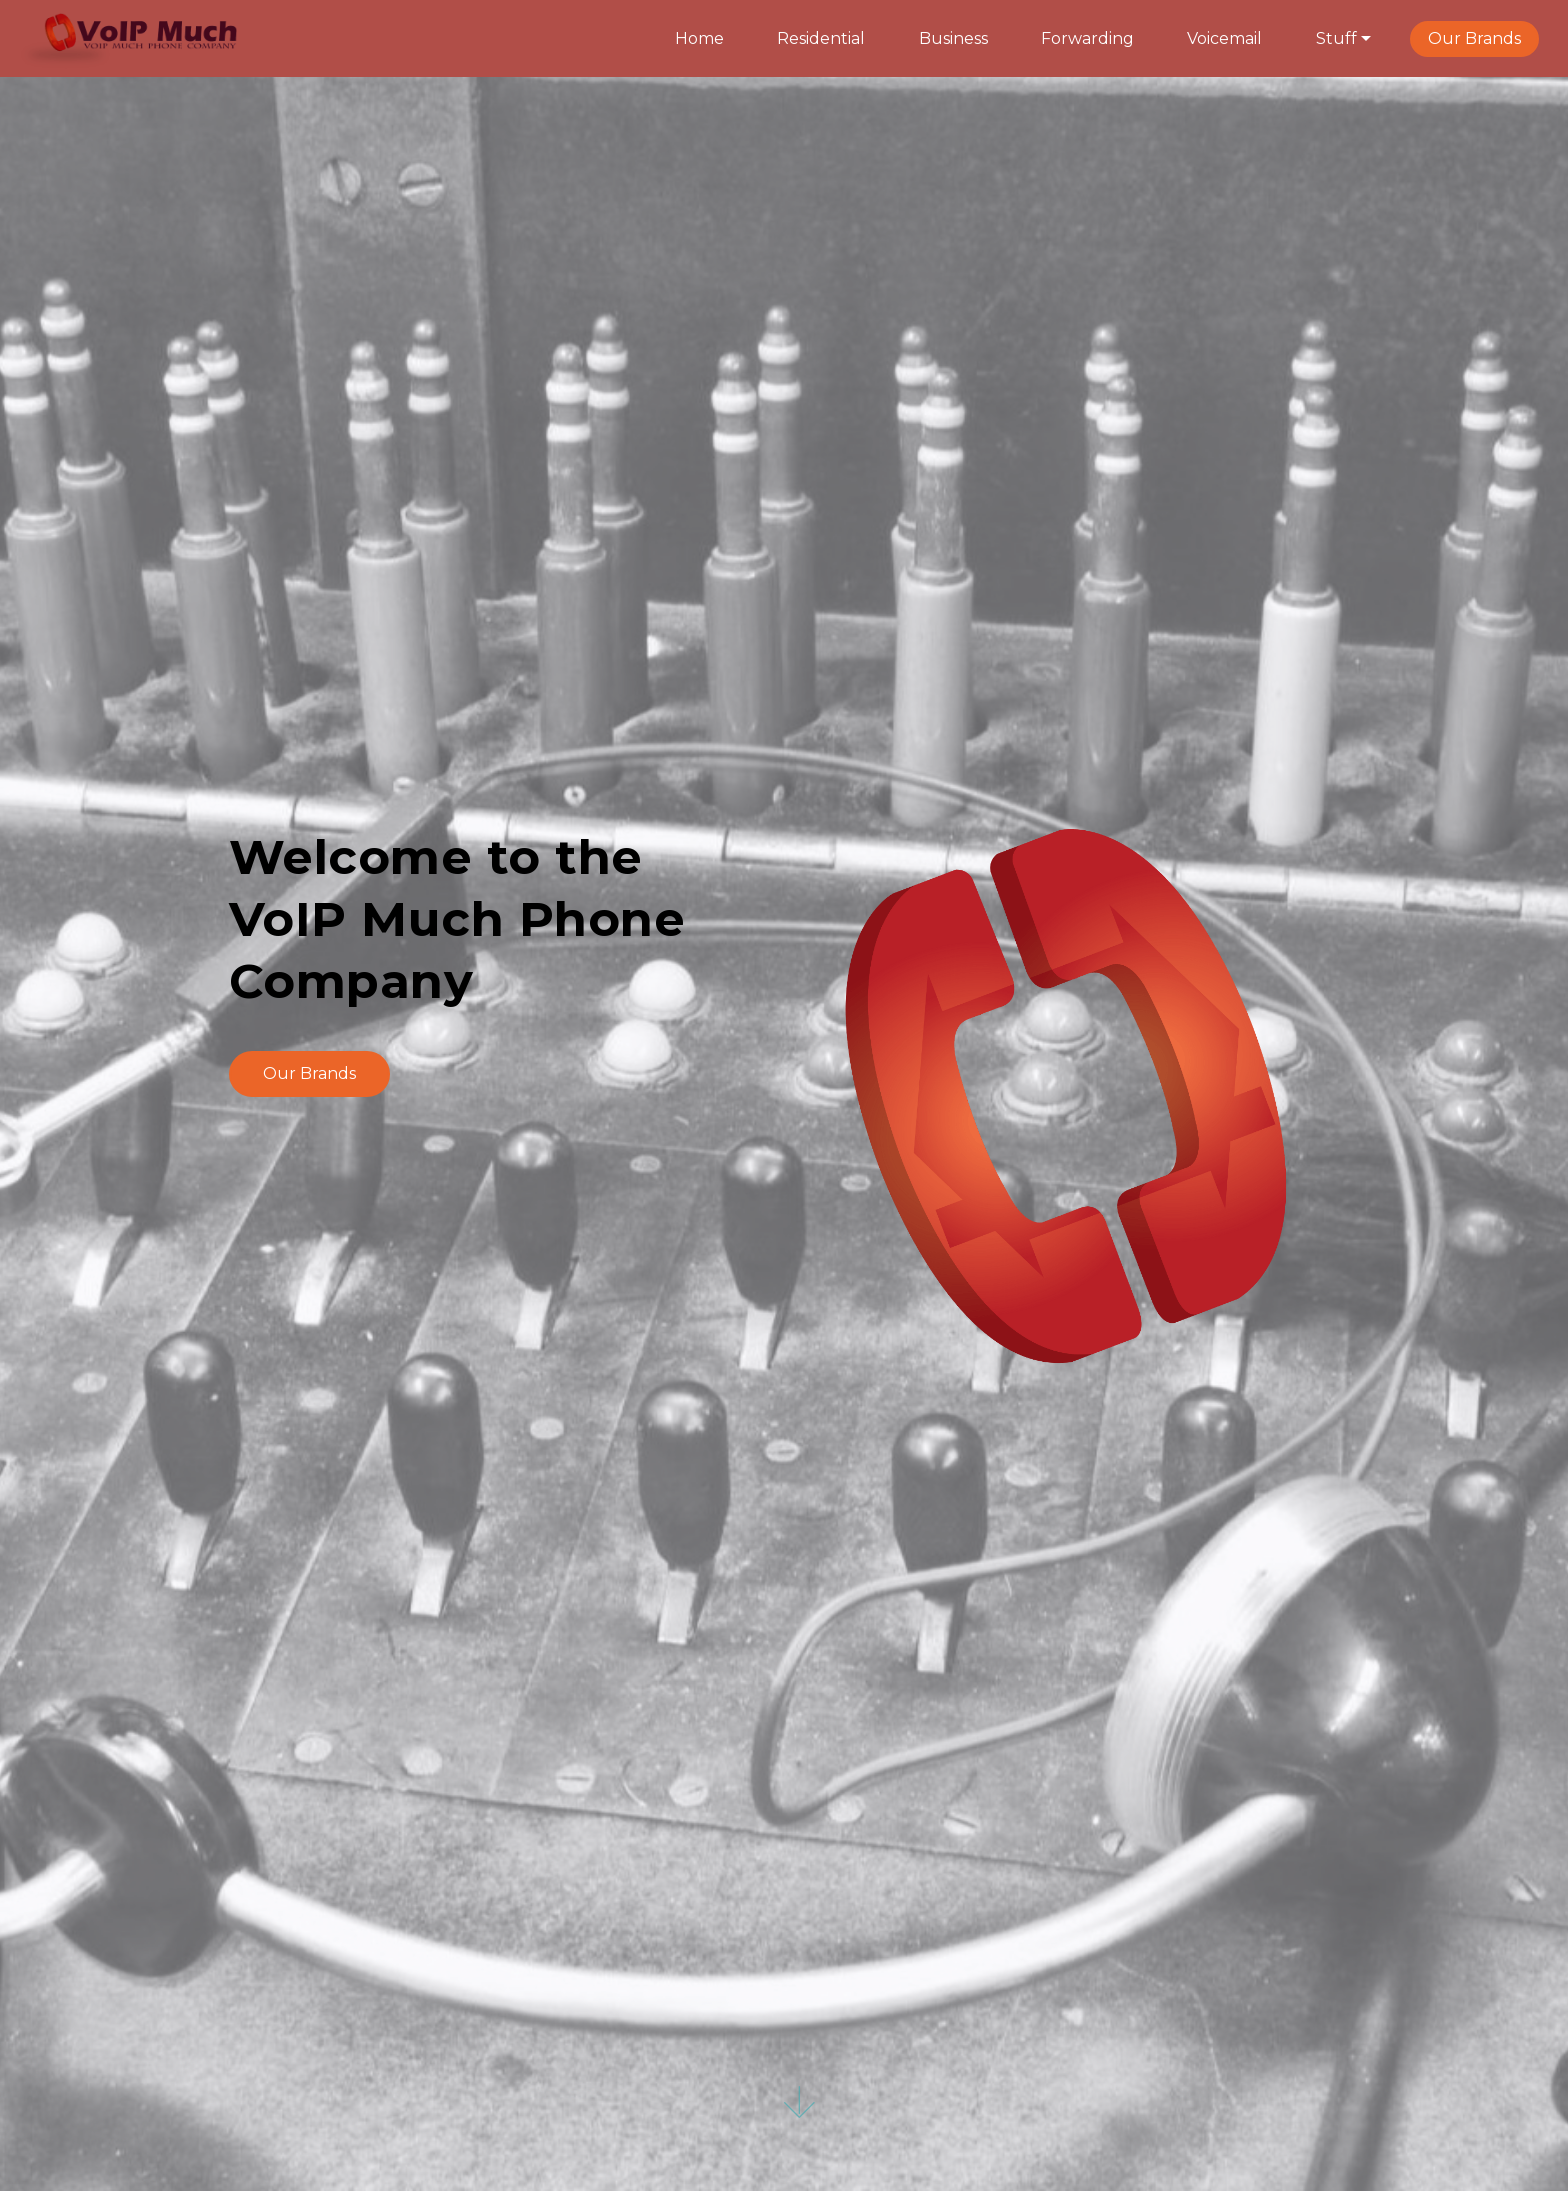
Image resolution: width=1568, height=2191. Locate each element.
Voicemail (1224, 38)
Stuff (1336, 38)
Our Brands (1474, 38)
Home (699, 38)
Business (953, 38)
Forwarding (1087, 38)
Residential (821, 38)
